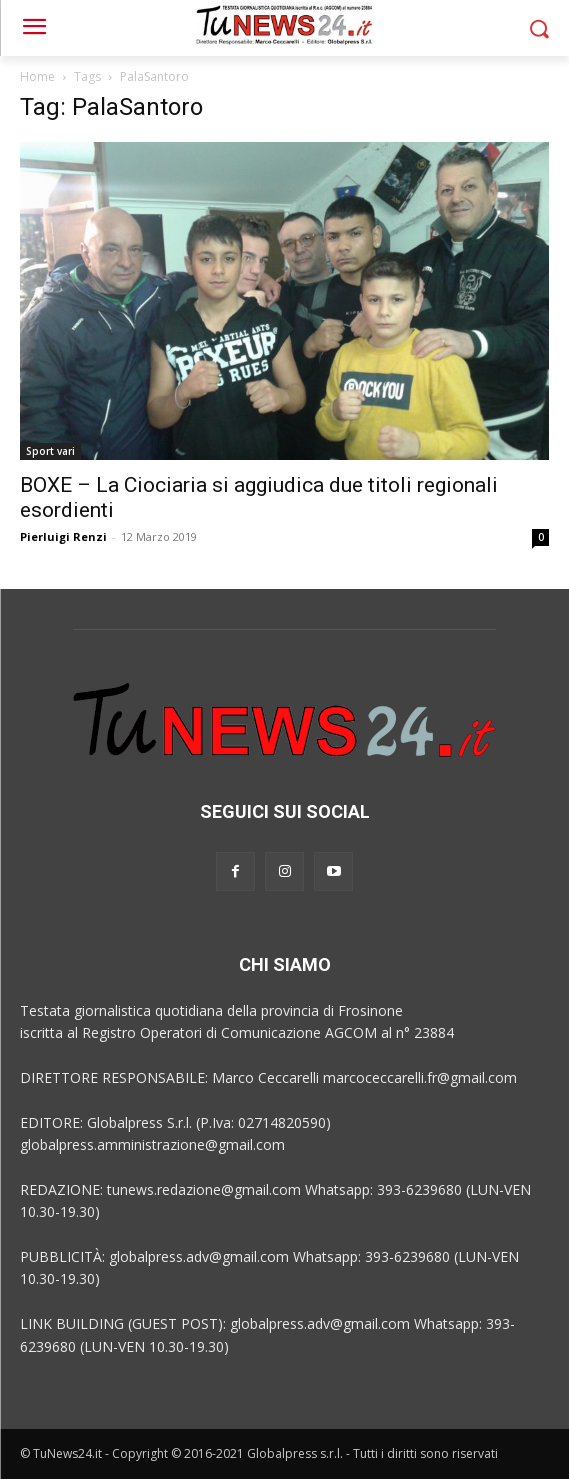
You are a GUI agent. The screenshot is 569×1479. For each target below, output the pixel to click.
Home (37, 76)
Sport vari (50, 451)
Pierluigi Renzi (63, 536)
